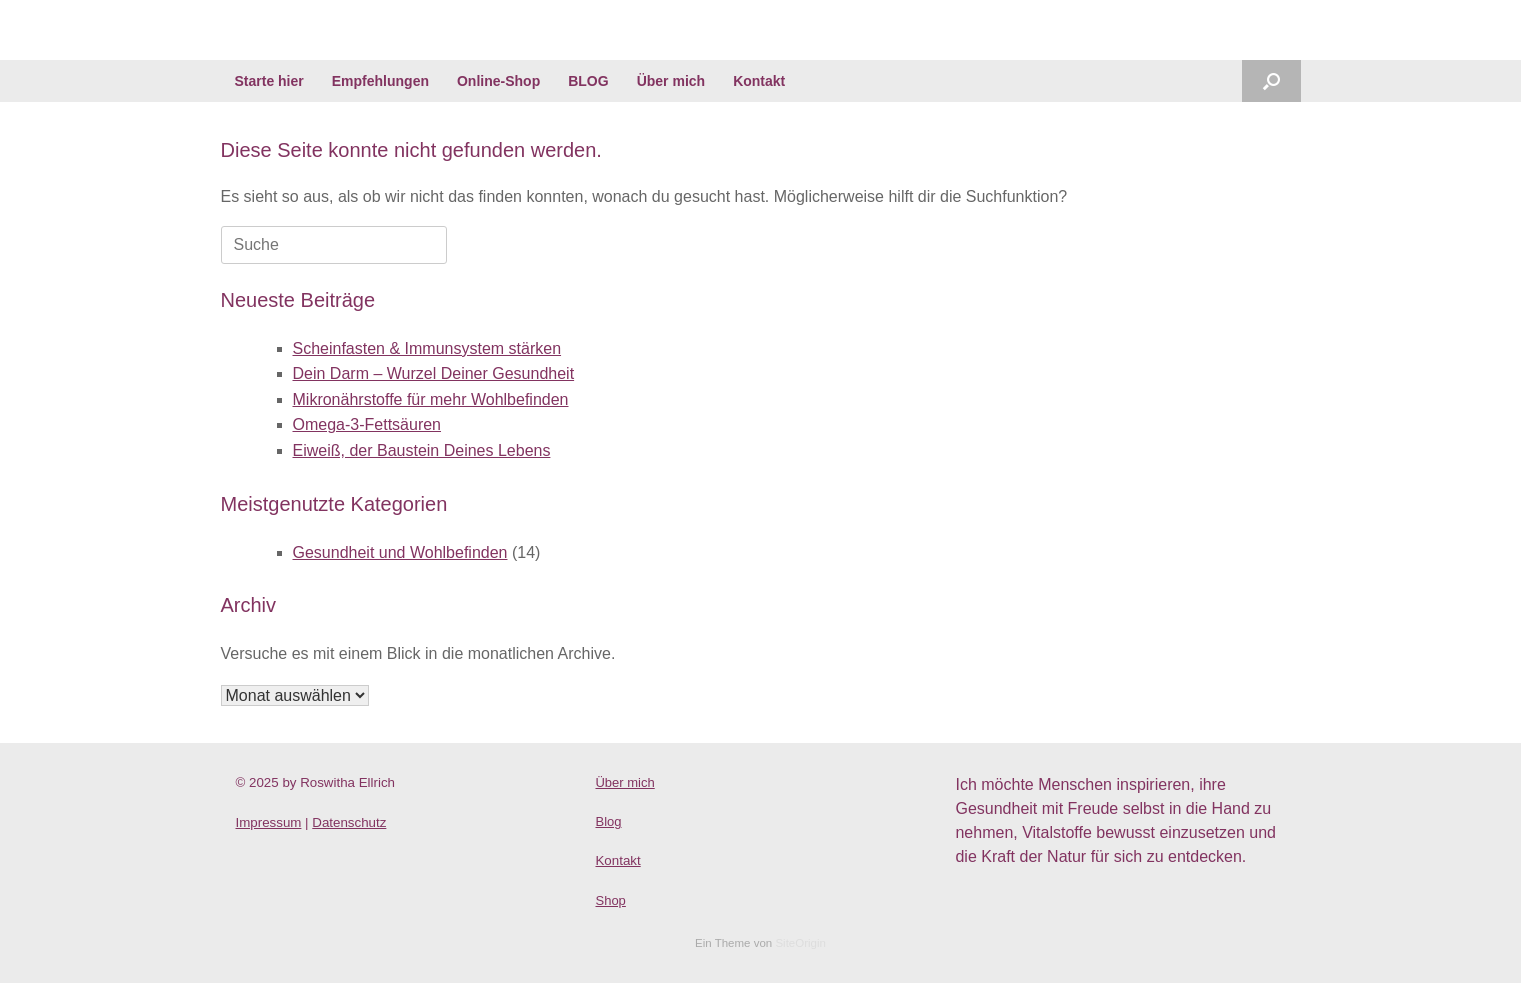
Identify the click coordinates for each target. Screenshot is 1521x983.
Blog (608, 821)
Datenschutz (349, 822)
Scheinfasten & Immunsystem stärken (427, 348)
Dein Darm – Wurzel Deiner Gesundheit (434, 373)
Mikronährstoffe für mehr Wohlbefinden (431, 399)
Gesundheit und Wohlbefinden (400, 552)
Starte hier (269, 81)
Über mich (671, 81)
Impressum (269, 822)
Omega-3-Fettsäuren (367, 424)
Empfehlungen (380, 81)
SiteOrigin (800, 943)
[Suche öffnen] (1271, 81)
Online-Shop (498, 81)
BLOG (588, 81)
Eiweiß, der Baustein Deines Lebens (422, 450)
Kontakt (759, 81)
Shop (610, 900)
